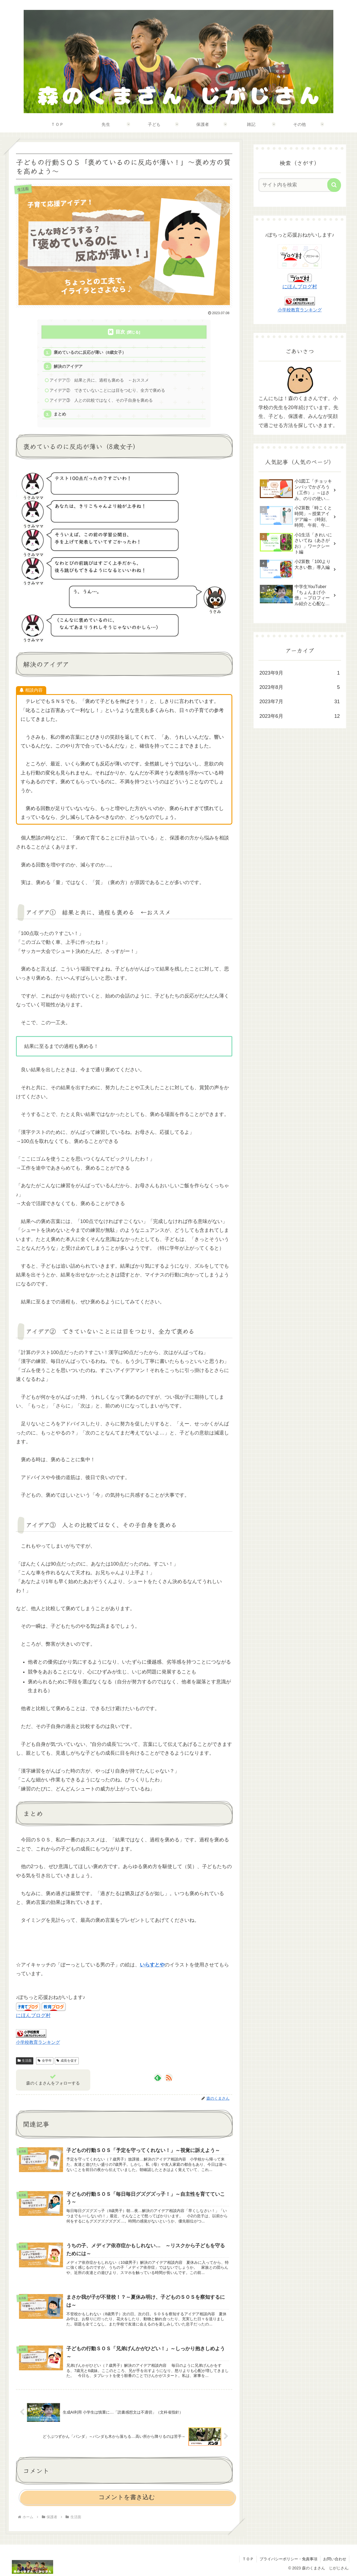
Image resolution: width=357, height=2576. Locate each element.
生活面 (25, 2061)
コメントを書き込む (127, 2497)
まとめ (60, 414)
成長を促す (66, 2061)
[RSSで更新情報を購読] (168, 2077)
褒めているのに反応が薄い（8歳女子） (90, 352)
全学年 (45, 2061)
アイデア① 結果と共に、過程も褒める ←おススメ (99, 380)
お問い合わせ (334, 2559)
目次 (120, 332)
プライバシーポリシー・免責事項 (288, 2559)
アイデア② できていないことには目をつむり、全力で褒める (107, 390)
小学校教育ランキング (38, 2042)
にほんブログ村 (33, 2015)
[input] (296, 185)
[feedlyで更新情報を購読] (157, 2077)
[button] (334, 185)
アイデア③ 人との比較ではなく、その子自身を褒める (101, 400)
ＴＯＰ (248, 2559)
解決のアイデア (68, 366)
